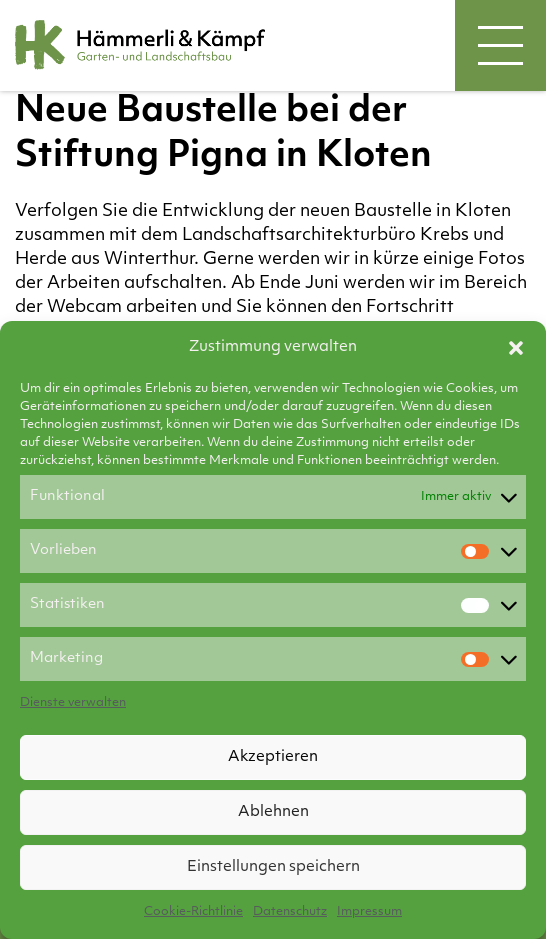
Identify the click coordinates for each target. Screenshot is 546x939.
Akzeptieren (273, 757)
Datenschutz (290, 912)
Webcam (84, 307)
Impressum (369, 912)
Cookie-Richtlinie (193, 912)
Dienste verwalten (73, 703)
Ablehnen (273, 812)
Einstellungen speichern (273, 867)
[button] (516, 348)
